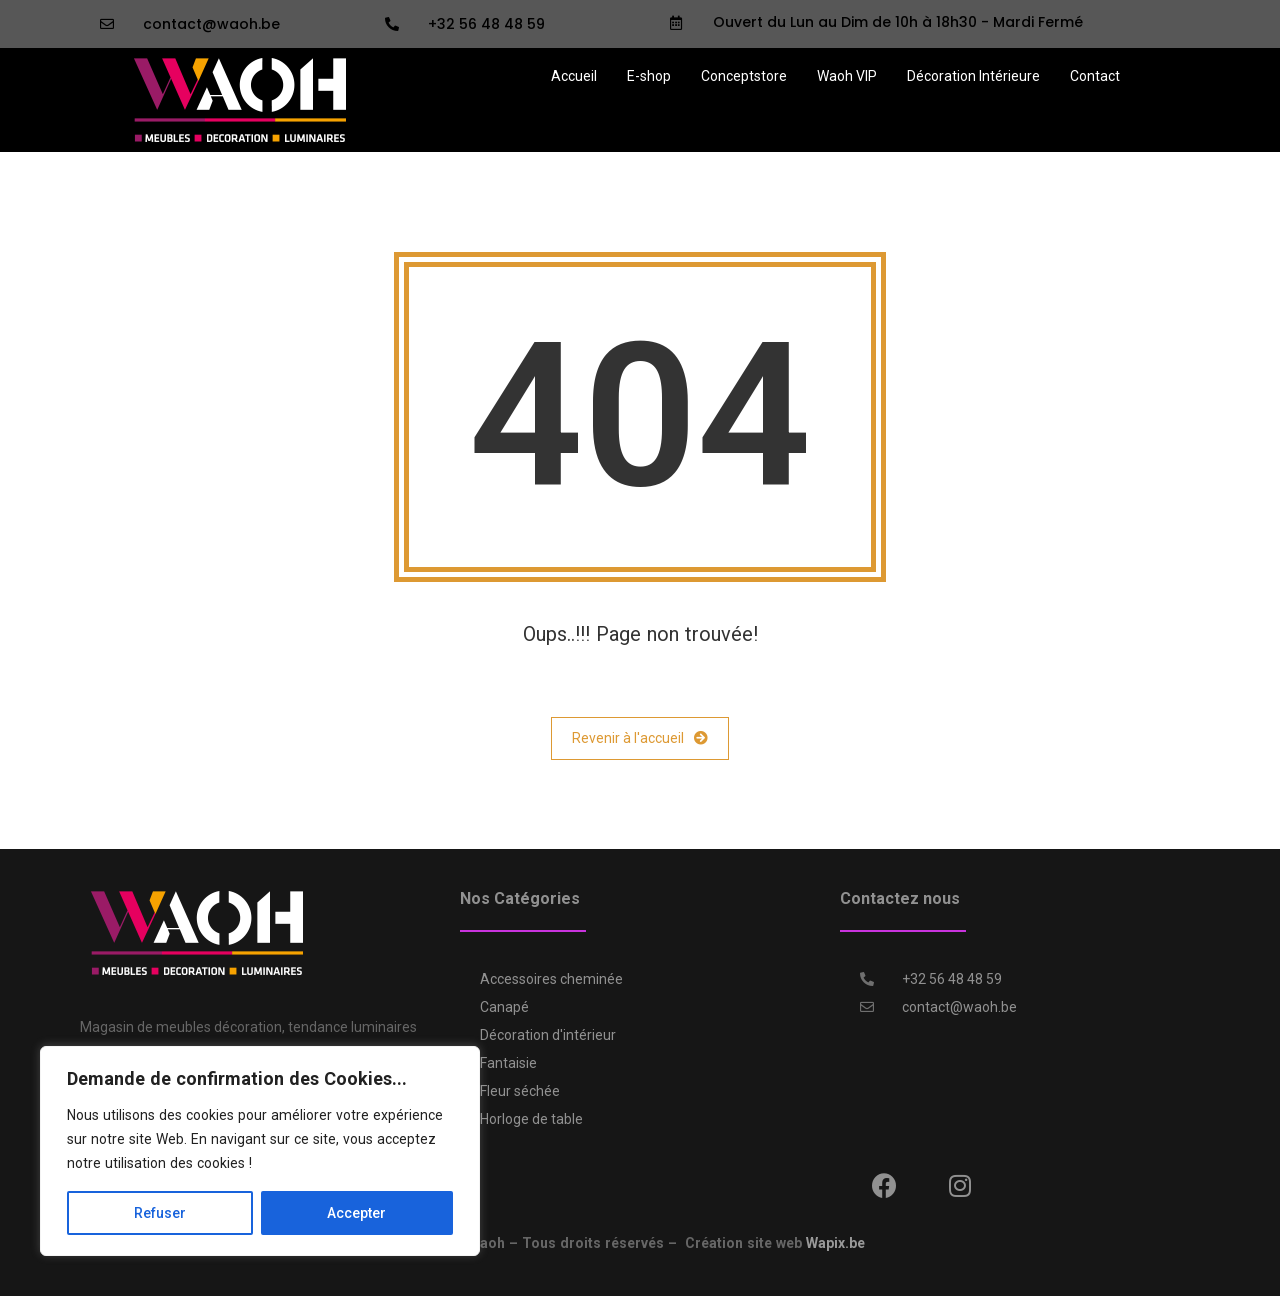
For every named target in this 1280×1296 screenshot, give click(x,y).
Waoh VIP (847, 76)
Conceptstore (744, 76)
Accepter (356, 1213)
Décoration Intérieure (973, 76)
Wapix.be (835, 1243)
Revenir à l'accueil (640, 738)
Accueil (574, 76)
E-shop (649, 76)
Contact (1095, 76)
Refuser (160, 1213)
